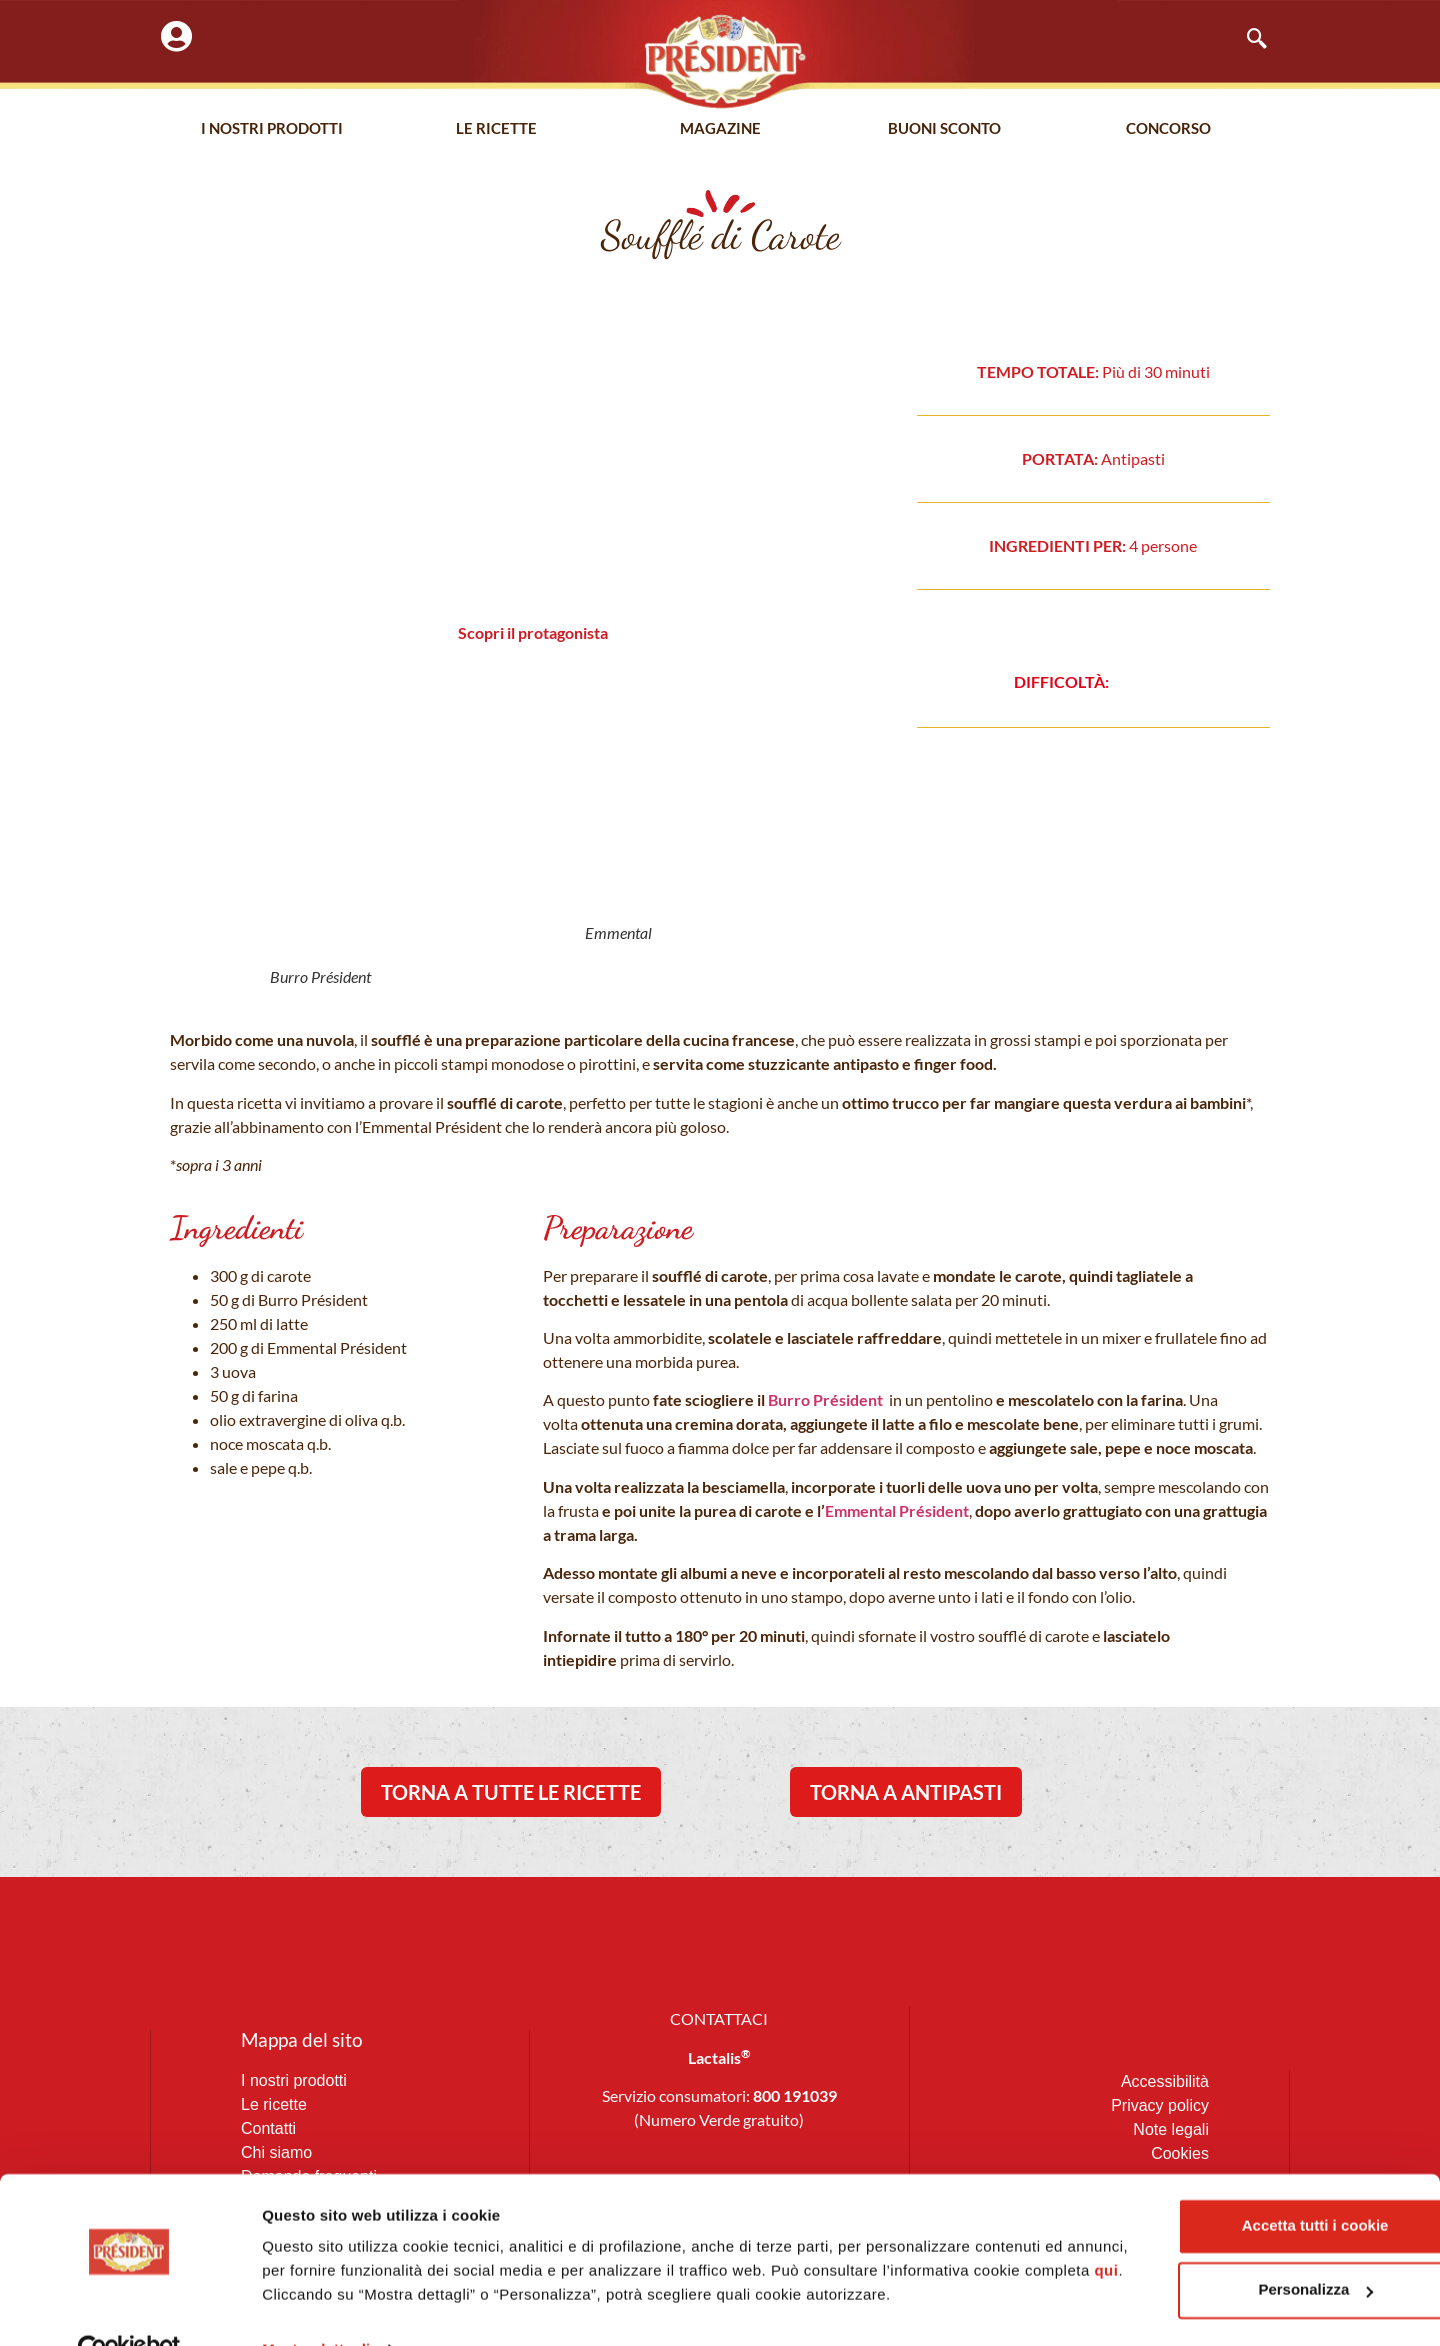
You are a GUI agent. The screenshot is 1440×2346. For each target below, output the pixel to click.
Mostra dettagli (316, 2306)
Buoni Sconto (944, 129)
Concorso (1168, 129)
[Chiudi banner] (1409, 2138)
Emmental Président (897, 1510)
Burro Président (824, 1399)
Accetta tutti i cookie (1222, 2158)
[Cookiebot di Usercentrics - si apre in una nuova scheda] (129, 2307)
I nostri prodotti (272, 129)
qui (486, 2227)
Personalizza (1222, 2222)
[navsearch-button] (1247, 40)
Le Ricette (496, 129)
